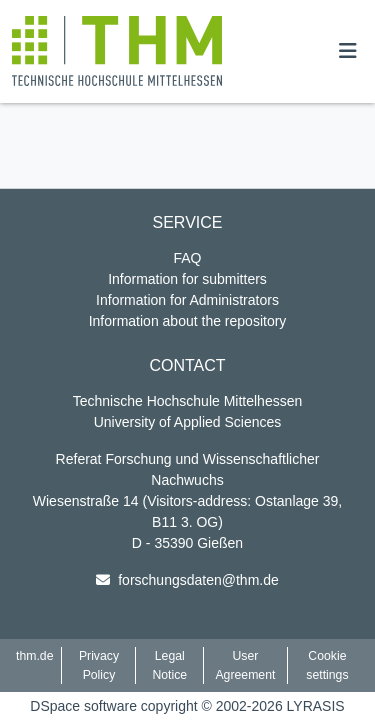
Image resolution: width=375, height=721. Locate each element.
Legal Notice (169, 665)
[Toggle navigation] (348, 51)
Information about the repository (188, 321)
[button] (117, 51)
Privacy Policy (99, 665)
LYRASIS (316, 706)
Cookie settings (327, 665)
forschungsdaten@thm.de (198, 580)
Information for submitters (187, 279)
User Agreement (245, 665)
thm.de (34, 656)
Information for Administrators (187, 300)
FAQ (187, 258)
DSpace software (83, 706)
